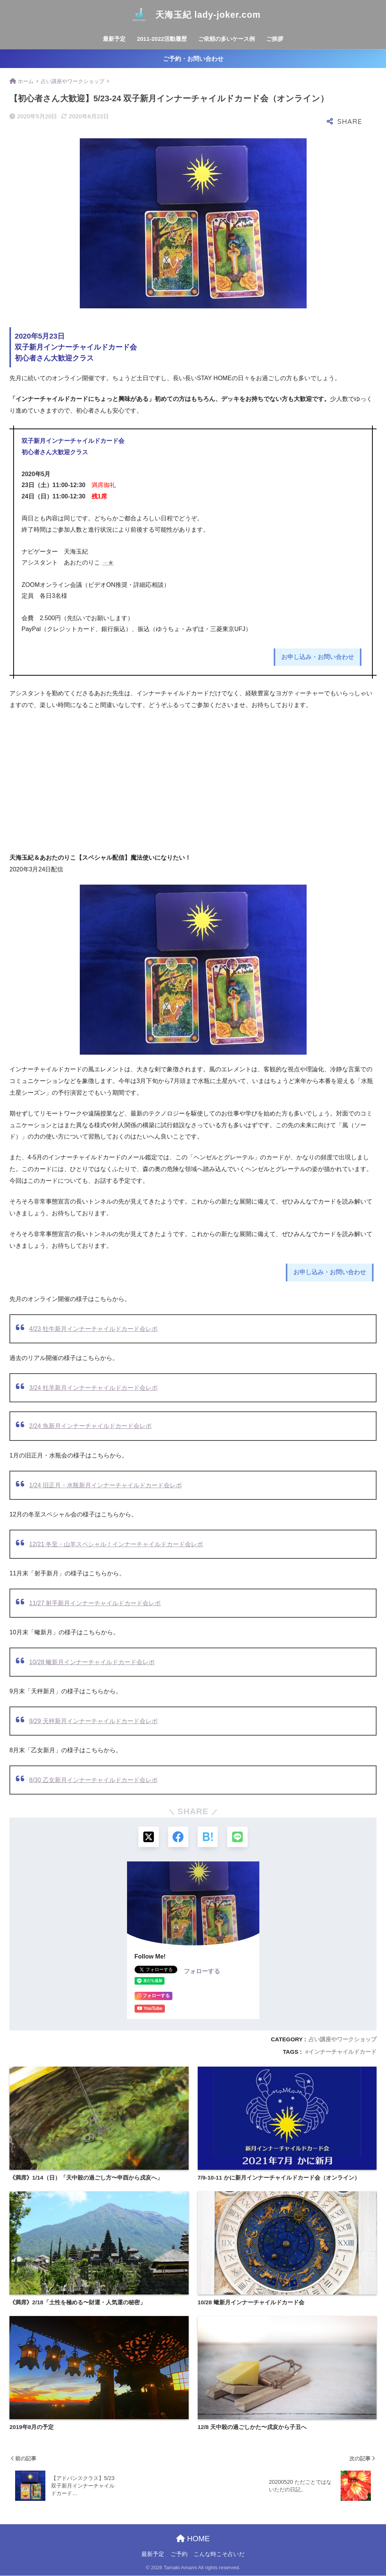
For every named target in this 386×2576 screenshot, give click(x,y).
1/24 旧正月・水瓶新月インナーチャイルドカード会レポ (105, 1485)
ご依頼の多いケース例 (226, 39)
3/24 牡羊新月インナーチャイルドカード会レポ (93, 1388)
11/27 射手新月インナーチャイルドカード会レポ (95, 1603)
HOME (193, 2539)
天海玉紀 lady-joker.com (193, 15)
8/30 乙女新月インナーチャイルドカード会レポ (93, 1780)
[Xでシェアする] (148, 1837)
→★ (108, 562)
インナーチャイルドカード (342, 2052)
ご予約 (179, 2554)
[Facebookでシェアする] (177, 1837)
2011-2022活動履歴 (162, 39)
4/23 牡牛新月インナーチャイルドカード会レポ (93, 1329)
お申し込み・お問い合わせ (317, 657)
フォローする (202, 1972)
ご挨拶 (274, 39)
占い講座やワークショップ (342, 2040)
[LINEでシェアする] (238, 1837)
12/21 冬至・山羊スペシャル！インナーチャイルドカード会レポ (116, 1544)
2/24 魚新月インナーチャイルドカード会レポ (90, 1426)
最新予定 (114, 39)
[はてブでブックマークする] (208, 1837)
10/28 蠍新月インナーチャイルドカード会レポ (92, 1662)
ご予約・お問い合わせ (193, 59)
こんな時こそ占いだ (219, 2554)
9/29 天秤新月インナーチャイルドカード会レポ (93, 1721)
